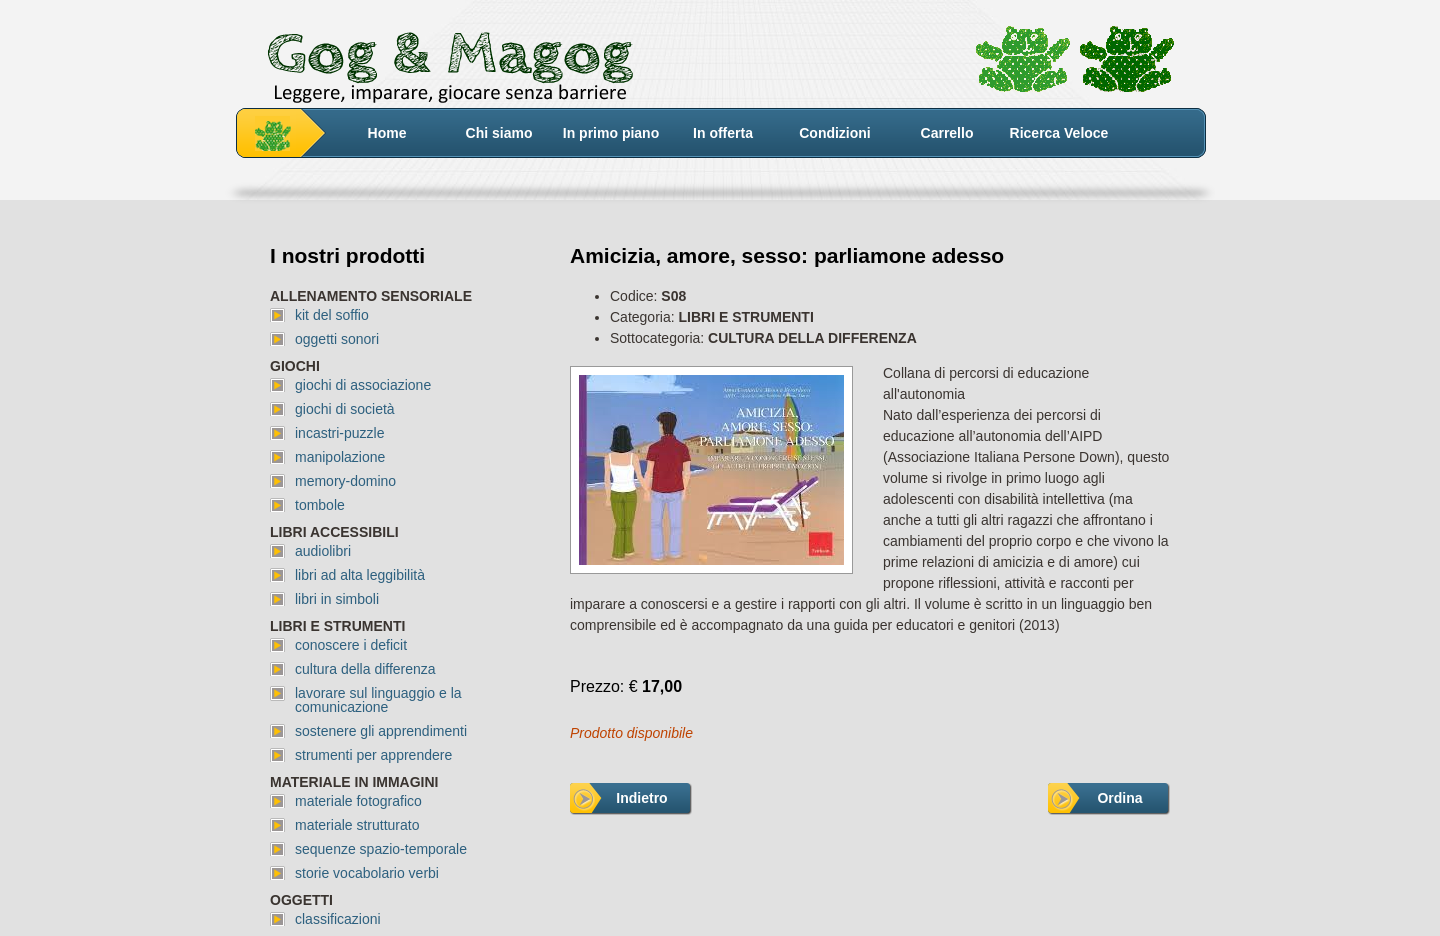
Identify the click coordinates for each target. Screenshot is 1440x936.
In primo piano (611, 133)
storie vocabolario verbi (367, 873)
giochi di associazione (363, 385)
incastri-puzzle (339, 433)
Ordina (1119, 798)
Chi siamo (499, 133)
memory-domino (345, 481)
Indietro (641, 798)
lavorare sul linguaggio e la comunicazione (378, 700)
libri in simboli (337, 599)
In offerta (723, 133)
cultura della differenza (365, 669)
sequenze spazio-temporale (381, 849)
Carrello (947, 133)
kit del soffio (332, 315)
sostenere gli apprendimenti (381, 731)
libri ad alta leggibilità (360, 575)
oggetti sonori (337, 339)
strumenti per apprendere (373, 755)
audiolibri (323, 551)
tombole (320, 505)
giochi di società (345, 409)
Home (387, 133)
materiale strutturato (357, 825)
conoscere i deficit (351, 645)
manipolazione (340, 457)
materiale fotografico (358, 801)
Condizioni (835, 133)
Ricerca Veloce (1059, 133)
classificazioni (338, 919)
